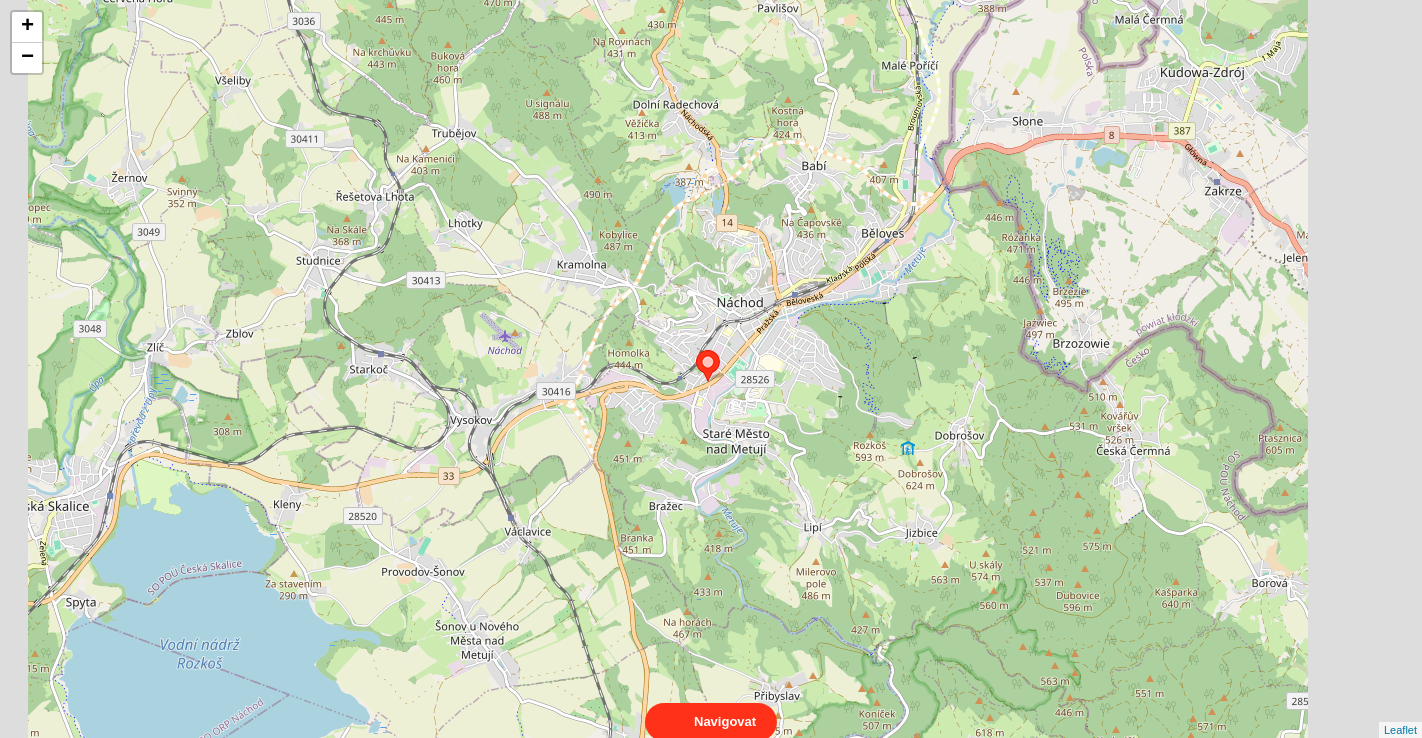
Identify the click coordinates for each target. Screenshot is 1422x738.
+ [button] (27, 27)
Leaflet (1400, 712)
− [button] (27, 58)
